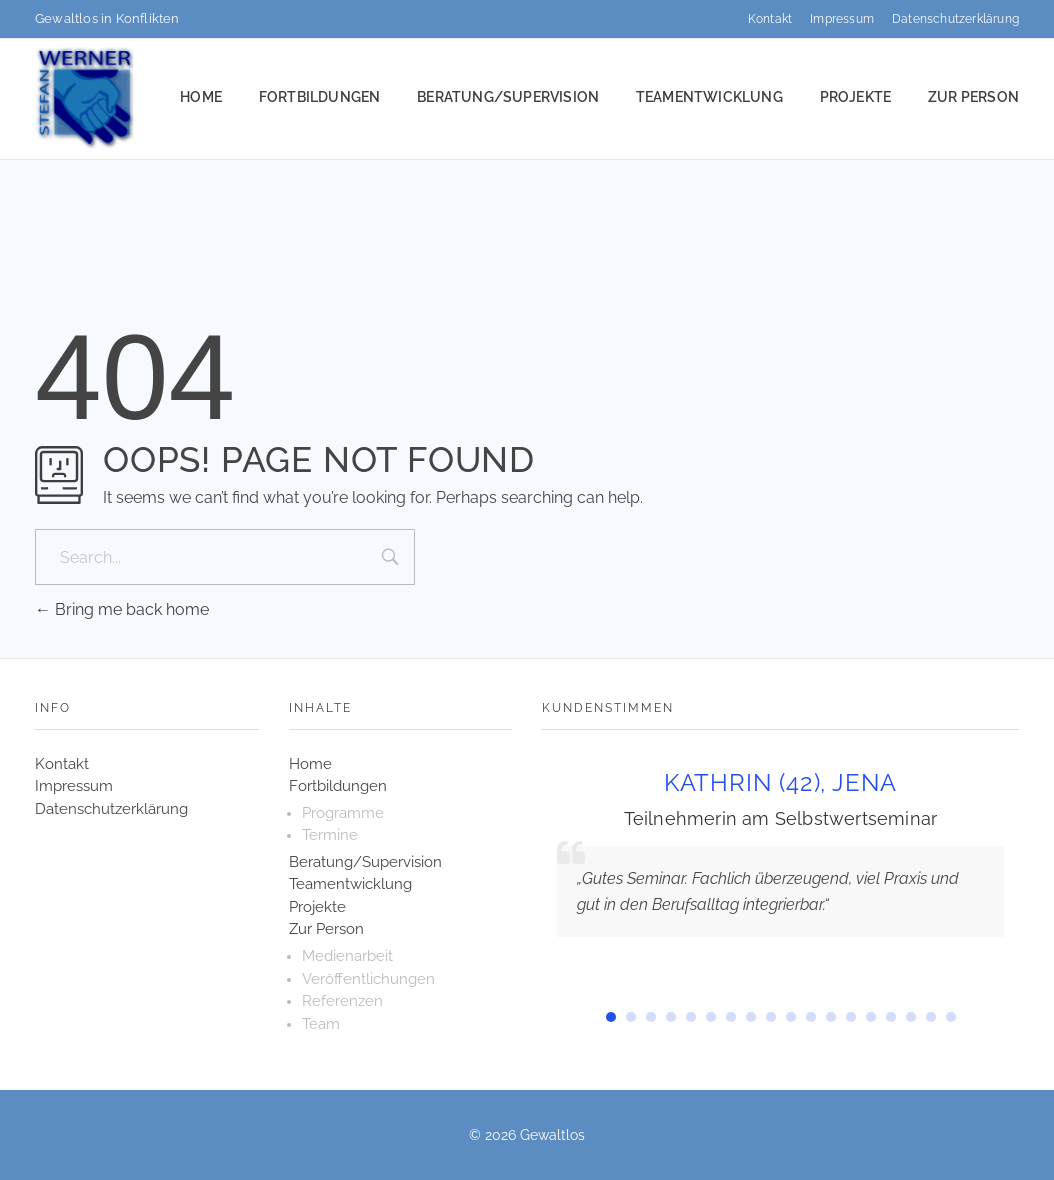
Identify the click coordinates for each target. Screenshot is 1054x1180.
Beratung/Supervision (365, 862)
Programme (343, 813)
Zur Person (326, 929)
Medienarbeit (347, 956)
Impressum (74, 786)
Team (321, 1024)
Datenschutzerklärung (111, 809)
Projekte (317, 907)
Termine (330, 835)
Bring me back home (122, 609)
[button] (611, 1017)
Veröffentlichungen (368, 979)
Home (310, 764)
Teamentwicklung (350, 884)
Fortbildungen (338, 786)
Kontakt (62, 764)
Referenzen (342, 1001)
